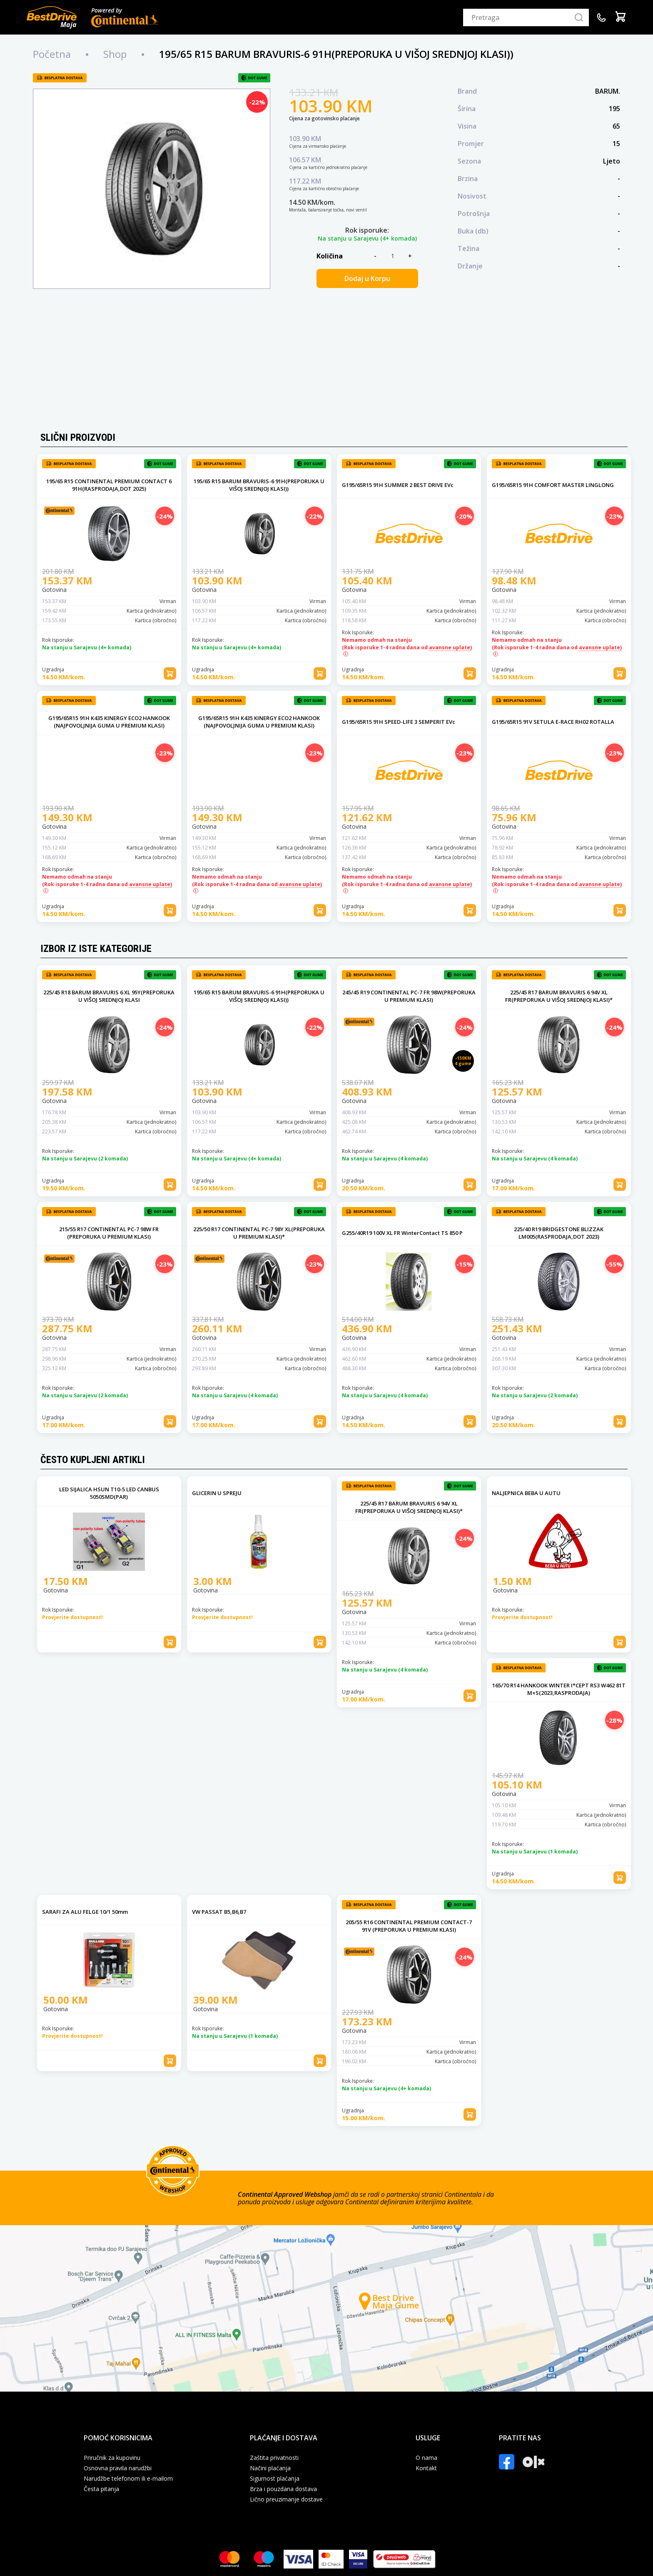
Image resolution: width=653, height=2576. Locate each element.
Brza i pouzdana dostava (283, 2489)
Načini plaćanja (270, 2468)
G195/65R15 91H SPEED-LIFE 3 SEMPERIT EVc (398, 721)
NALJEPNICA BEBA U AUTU (526, 1493)
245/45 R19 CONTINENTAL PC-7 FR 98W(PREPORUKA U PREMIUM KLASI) (409, 996)
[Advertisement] (326, 361)
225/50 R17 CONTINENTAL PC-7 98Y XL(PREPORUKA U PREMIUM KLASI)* (259, 1232)
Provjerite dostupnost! (72, 1617)
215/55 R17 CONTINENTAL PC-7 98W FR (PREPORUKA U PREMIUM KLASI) (109, 1232)
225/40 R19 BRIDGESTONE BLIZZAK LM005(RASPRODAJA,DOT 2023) (558, 1232)
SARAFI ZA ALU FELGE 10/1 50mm (85, 1911)
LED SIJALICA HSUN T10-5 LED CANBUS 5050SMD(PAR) (109, 1492)
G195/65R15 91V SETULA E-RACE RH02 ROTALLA (553, 721)
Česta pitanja (101, 2489)
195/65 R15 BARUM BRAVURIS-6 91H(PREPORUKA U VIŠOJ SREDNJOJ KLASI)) (259, 484)
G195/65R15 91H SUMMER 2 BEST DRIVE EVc (398, 485)
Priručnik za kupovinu (112, 2458)
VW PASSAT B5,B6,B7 (219, 1911)
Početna (52, 54)
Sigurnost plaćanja (274, 2478)
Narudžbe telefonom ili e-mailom (128, 2478)
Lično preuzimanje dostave (286, 2499)
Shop (115, 54)
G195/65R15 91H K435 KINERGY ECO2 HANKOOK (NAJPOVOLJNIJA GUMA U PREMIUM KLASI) (109, 721)
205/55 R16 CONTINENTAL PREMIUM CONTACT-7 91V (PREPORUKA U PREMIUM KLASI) (409, 1925)
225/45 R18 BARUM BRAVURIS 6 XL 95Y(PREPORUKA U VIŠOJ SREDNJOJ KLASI (108, 996)
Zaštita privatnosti (274, 2458)
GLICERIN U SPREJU (217, 1493)
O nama (426, 2458)
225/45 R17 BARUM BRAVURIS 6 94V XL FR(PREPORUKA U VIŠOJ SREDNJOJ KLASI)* (559, 996)
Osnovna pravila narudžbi (118, 2468)
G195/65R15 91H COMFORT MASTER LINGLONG (553, 485)
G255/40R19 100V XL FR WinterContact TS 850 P (402, 1233)
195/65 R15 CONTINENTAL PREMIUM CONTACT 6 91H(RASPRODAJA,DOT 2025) (109, 484)
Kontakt (426, 2468)
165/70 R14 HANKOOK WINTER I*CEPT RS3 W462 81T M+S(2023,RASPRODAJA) (559, 1689)
